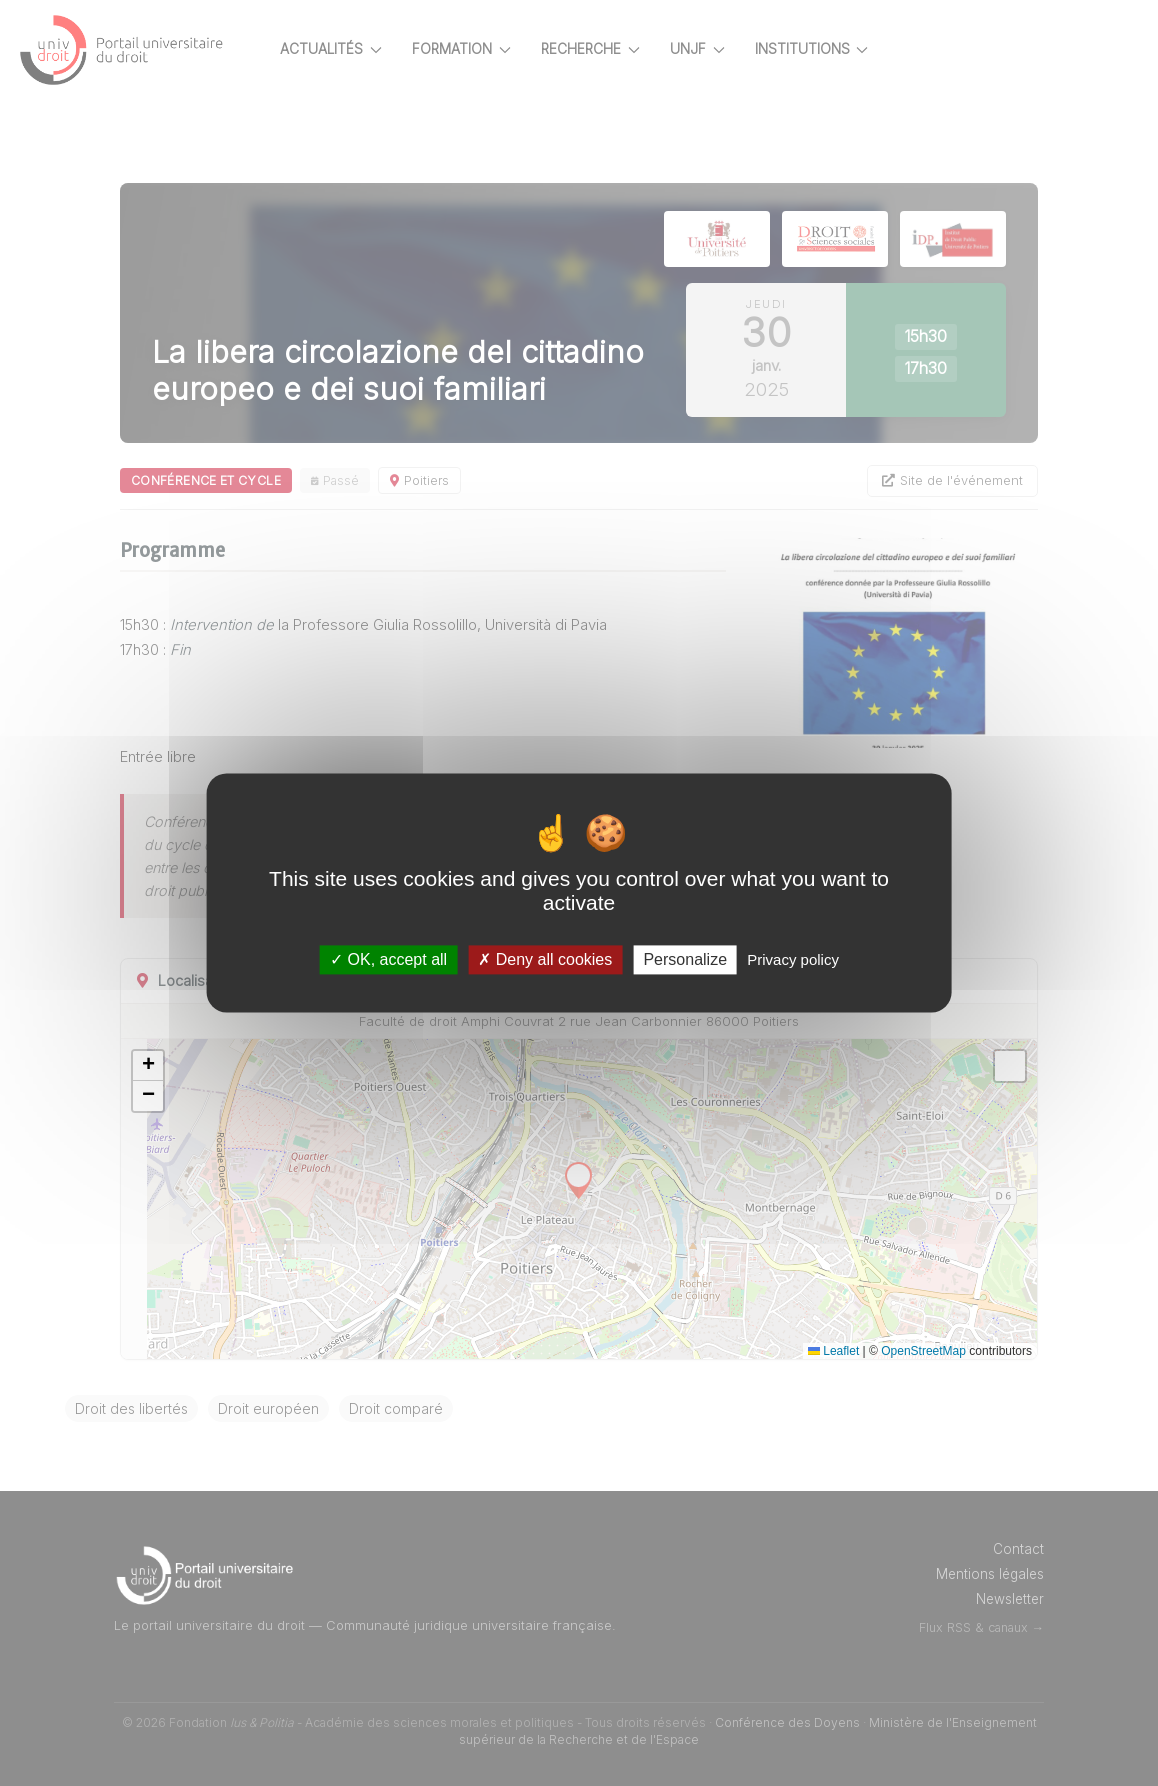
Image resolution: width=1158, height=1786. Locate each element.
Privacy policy (793, 959)
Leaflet (833, 1351)
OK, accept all (388, 959)
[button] (218, 1066)
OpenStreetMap (923, 1351)
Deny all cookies (545, 959)
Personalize (685, 959)
